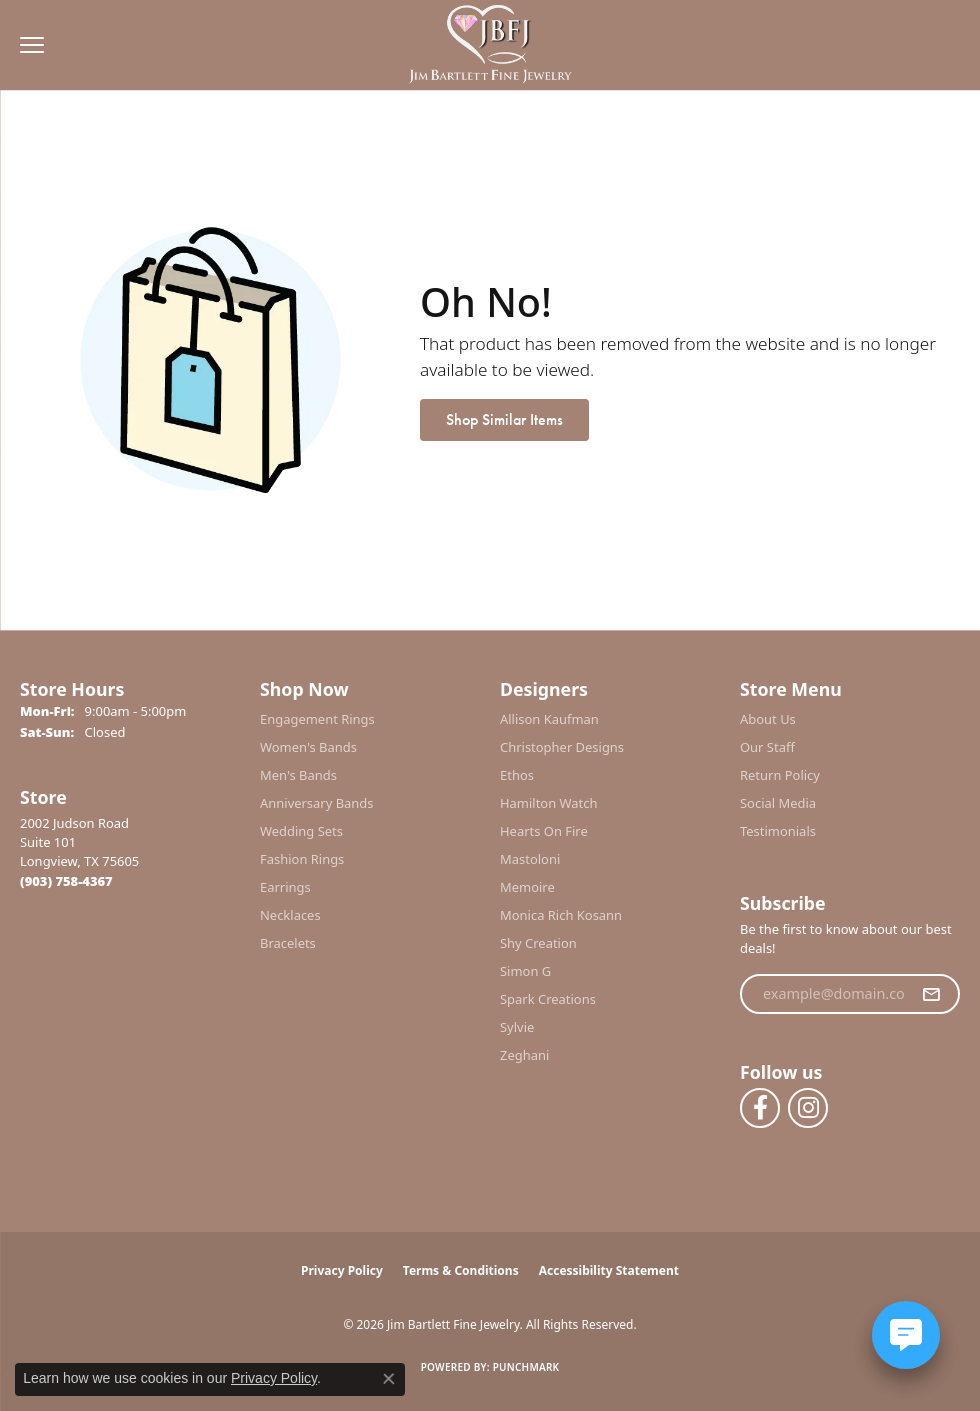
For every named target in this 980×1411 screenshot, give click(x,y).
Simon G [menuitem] (525, 971)
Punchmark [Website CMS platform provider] (526, 1367)
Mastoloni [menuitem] (530, 859)
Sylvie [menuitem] (517, 1027)
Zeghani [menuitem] (524, 1055)
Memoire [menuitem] (527, 887)
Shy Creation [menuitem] (538, 943)
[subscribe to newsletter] (931, 994)
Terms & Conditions (461, 1270)
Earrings (285, 887)
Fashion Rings (302, 859)
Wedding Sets (301, 831)
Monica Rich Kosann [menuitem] (561, 915)
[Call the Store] (66, 881)
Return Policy (780, 775)
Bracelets (288, 943)
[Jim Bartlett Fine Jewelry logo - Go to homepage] (490, 45)
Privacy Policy (342, 1270)
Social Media (778, 803)
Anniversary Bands (317, 803)
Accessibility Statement (609, 1270)
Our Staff (767, 747)
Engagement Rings (317, 719)
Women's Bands (308, 747)
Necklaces (290, 915)
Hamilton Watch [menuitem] (549, 803)
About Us (768, 719)
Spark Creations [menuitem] (548, 999)
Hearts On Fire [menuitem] (544, 831)
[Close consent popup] (389, 1379)
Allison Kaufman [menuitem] (549, 719)
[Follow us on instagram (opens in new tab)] (808, 1108)
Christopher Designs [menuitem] (562, 747)
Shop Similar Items (504, 419)
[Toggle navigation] (27, 45)
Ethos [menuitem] (517, 775)
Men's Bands (298, 775)
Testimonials (778, 831)
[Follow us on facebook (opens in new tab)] (760, 1108)
